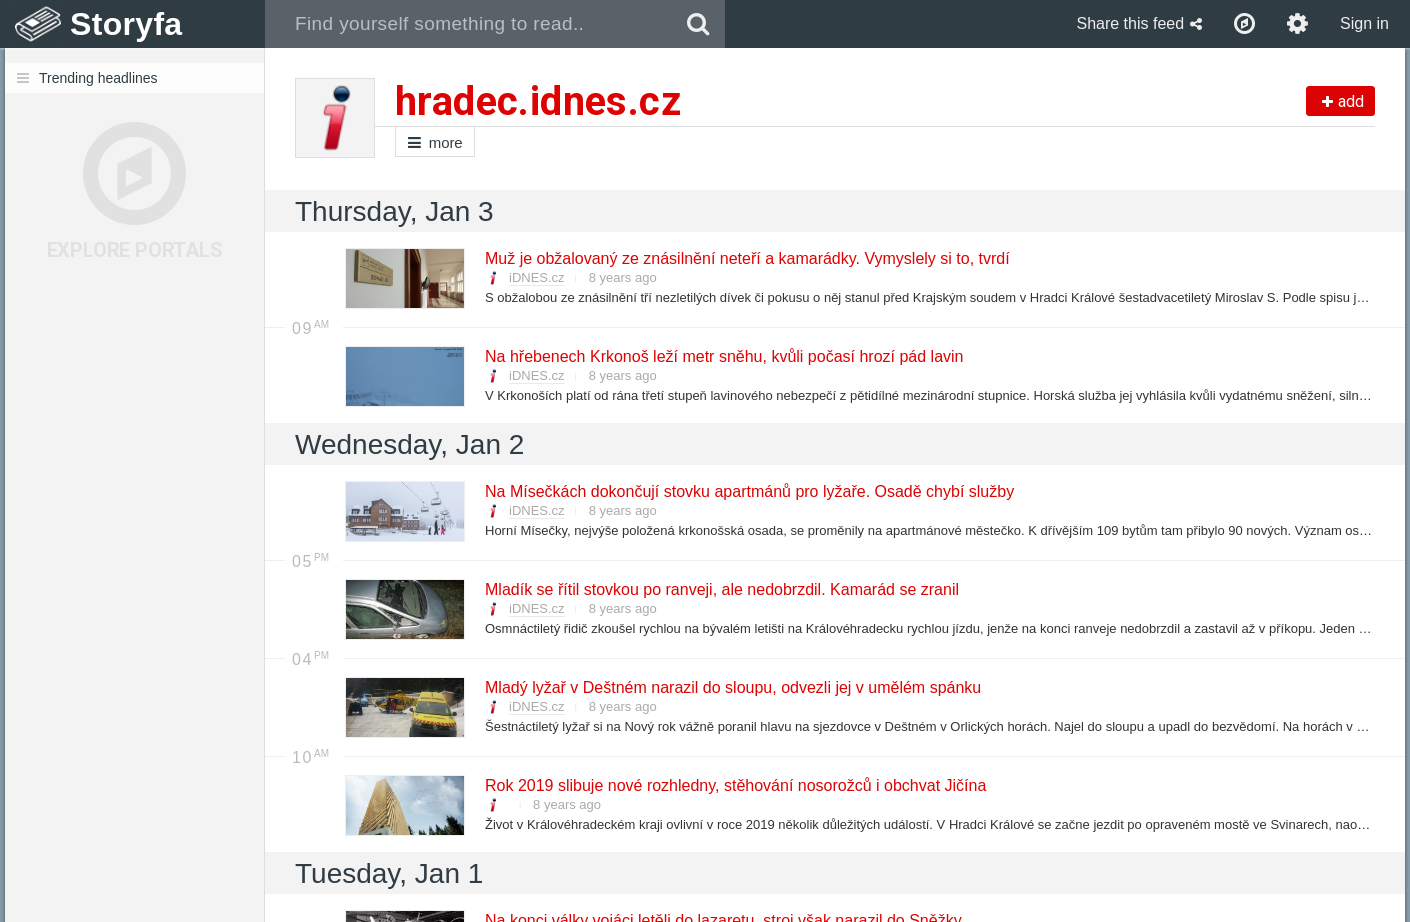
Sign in (1364, 23)
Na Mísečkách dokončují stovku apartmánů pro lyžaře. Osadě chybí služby (748, 491)
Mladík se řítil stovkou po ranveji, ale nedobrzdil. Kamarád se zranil (721, 589)
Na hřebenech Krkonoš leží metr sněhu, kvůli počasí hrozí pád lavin (723, 356)
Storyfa (126, 24)
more (435, 142)
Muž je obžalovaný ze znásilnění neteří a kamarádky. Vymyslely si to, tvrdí (746, 258)
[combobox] (468, 24)
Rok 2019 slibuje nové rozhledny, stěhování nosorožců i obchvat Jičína (734, 785)
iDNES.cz (537, 277)
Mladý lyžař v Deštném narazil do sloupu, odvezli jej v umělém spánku (732, 687)
